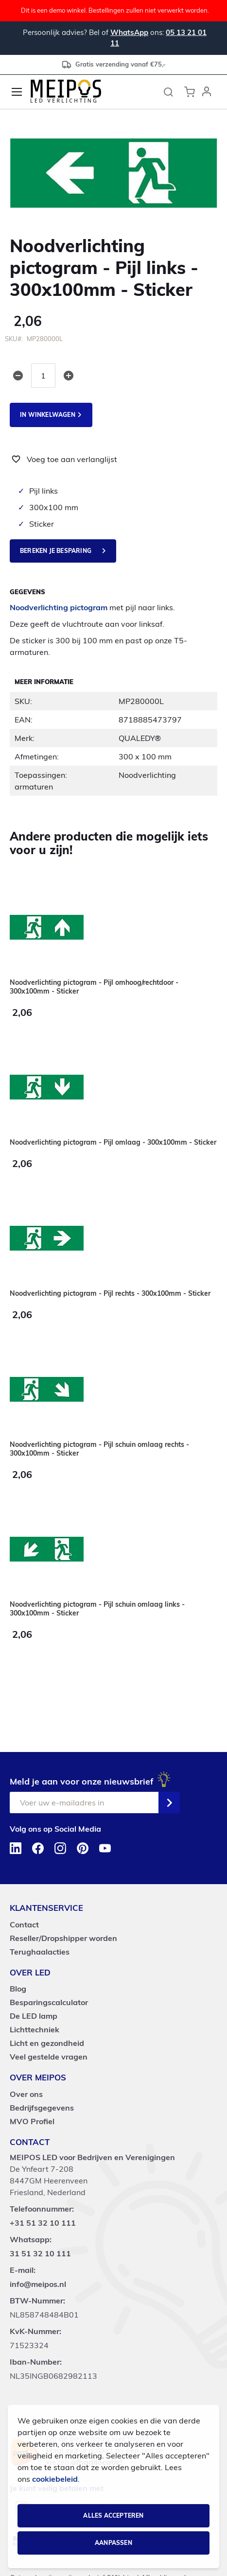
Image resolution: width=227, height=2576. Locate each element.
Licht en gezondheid (47, 2043)
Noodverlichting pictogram (58, 608)
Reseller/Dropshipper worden (63, 1938)
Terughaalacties (40, 1952)
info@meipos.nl (38, 2284)
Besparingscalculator (49, 2002)
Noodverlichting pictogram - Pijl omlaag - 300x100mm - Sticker (113, 1142)
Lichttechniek (34, 2029)
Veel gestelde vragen (48, 2056)
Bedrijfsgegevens (42, 2107)
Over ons (26, 2094)
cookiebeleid (55, 2479)
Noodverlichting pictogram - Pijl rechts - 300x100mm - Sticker (110, 1293)
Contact (24, 1924)
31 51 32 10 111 (40, 2253)
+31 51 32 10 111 (43, 2223)
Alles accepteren (113, 2515)
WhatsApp (129, 32)
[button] (206, 92)
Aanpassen (113, 2542)
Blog (18, 1988)
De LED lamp (33, 2016)
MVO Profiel (32, 2121)
